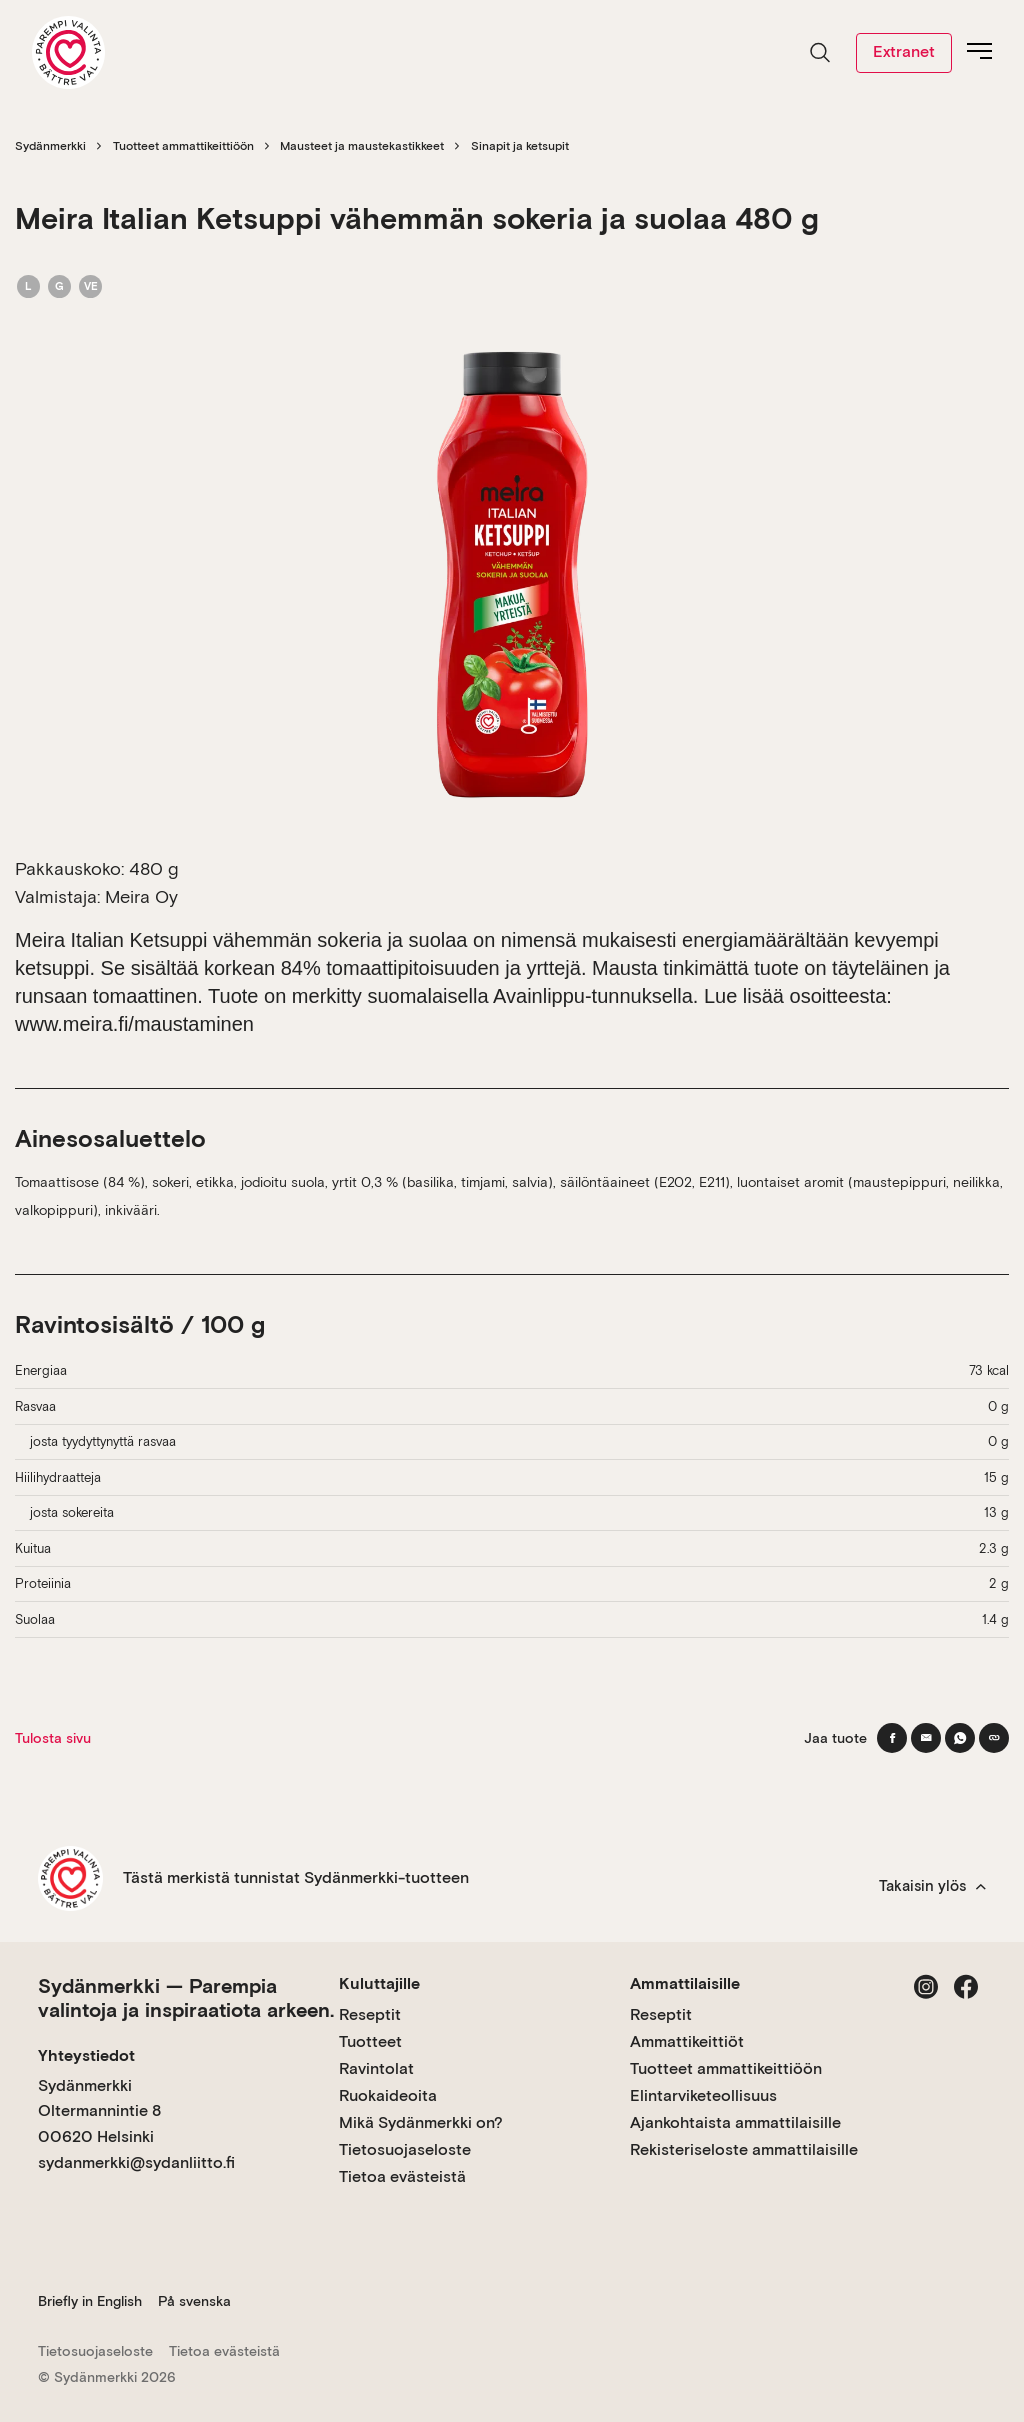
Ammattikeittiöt (687, 2041)
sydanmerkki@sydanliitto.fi (136, 2162)
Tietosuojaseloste (405, 2149)
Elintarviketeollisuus (703, 2095)
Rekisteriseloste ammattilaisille (744, 2149)
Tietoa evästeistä (402, 2176)
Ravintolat (376, 2068)
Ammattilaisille (685, 1983)
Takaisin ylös (932, 1886)
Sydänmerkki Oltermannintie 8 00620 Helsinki (99, 2111)
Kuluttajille (379, 1983)
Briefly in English (90, 2301)
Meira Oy (141, 896)
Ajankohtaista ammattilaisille (735, 2122)
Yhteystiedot (86, 2055)
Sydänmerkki (50, 146)
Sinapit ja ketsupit (520, 146)
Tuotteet (370, 2041)
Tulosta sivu (53, 1738)
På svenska (194, 2301)
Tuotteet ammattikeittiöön (183, 146)
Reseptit (370, 2014)
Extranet (904, 51)
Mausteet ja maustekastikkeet (362, 146)
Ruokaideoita (388, 2095)
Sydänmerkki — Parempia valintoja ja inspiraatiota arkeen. (186, 1998)
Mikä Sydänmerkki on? (421, 2122)
